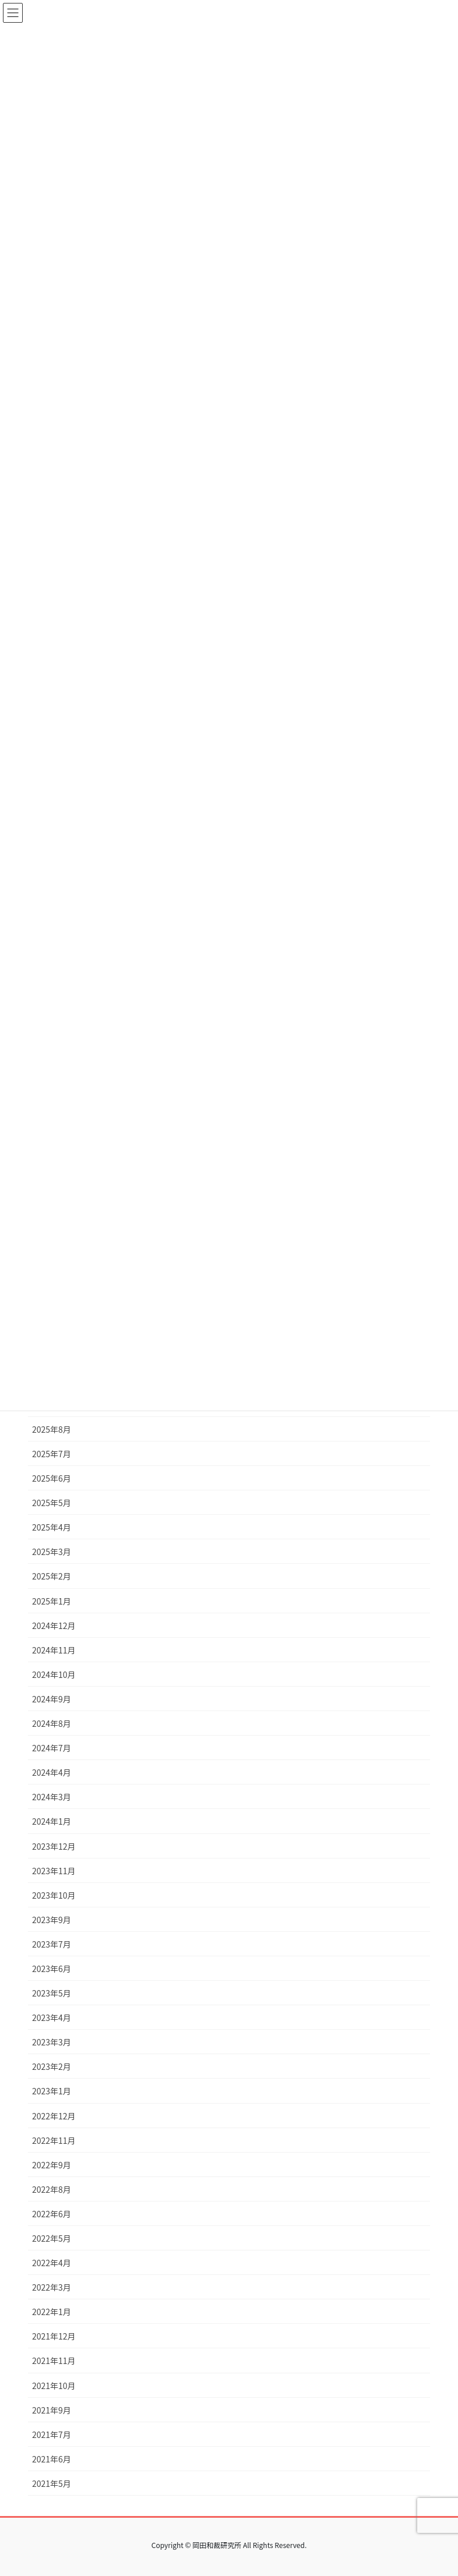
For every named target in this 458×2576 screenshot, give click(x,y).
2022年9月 (51, 2165)
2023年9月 (51, 1919)
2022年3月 (51, 2287)
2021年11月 (54, 2360)
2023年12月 (54, 1846)
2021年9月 (51, 2410)
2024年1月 (51, 1821)
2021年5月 (51, 2483)
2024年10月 (54, 1674)
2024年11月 (54, 1650)
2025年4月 (51, 1527)
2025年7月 (51, 1454)
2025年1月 (51, 1601)
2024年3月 (51, 1797)
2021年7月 (51, 2434)
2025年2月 (51, 1576)
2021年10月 (54, 2385)
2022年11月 (54, 2140)
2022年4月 (51, 2262)
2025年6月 (51, 1478)
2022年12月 (54, 2116)
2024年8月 (51, 1723)
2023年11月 (54, 1871)
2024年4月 (51, 1772)
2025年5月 (51, 1502)
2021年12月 (54, 2336)
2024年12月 (54, 1625)
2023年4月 (51, 2017)
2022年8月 (51, 2189)
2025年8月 (51, 1429)
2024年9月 (51, 1699)
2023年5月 (51, 1993)
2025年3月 (51, 1551)
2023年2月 (51, 2066)
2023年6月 (51, 1968)
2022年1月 (51, 2311)
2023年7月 (51, 1944)
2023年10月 (54, 1895)
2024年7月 (51, 1748)
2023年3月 (51, 2042)
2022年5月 (51, 2238)
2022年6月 (51, 2214)
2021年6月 (51, 2459)
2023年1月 (51, 2091)
